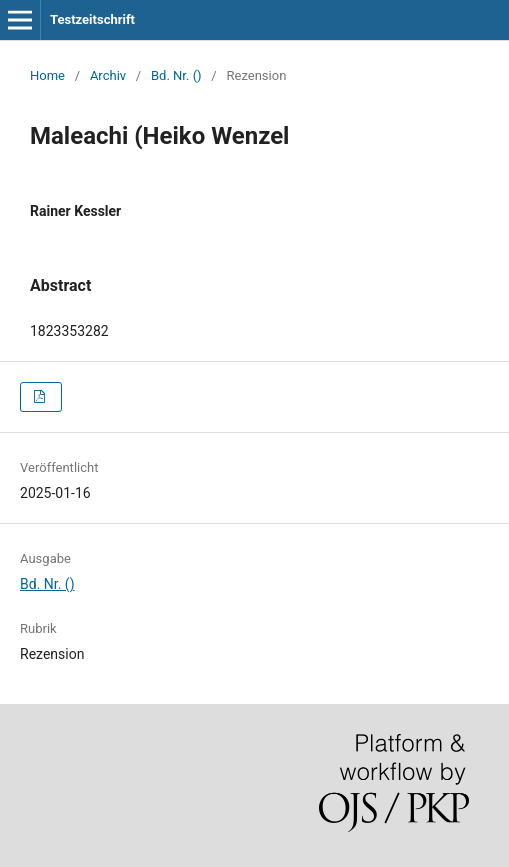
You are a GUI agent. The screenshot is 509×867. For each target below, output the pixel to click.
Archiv (108, 75)
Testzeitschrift (92, 19)
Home (47, 75)
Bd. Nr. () (176, 75)
